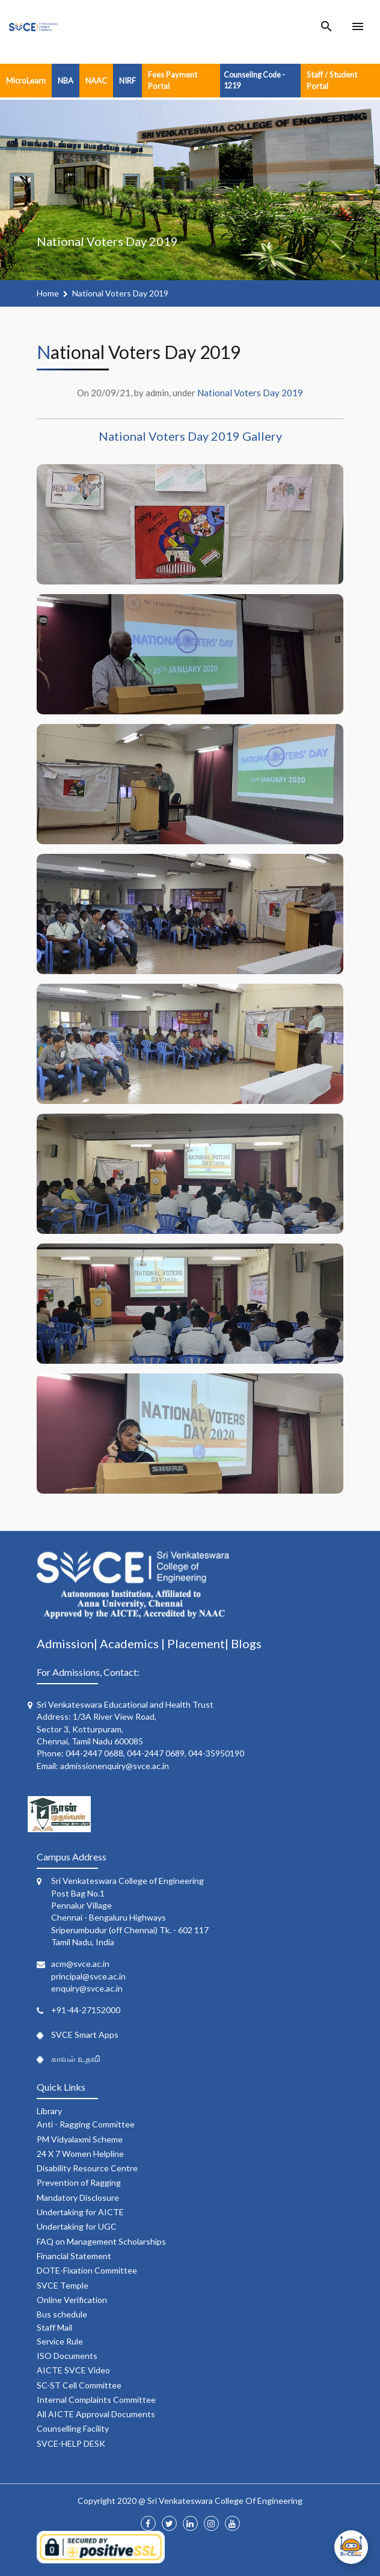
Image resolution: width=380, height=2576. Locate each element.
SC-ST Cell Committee (79, 2385)
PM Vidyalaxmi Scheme (80, 2139)
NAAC (96, 80)
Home (48, 293)
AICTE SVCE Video (73, 2370)
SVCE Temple (62, 2285)
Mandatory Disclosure (78, 2197)
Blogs (246, 1643)
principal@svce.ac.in (88, 1976)
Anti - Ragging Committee (86, 2124)
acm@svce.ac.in (80, 1963)
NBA (65, 80)
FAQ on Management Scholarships (101, 2241)
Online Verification (72, 2300)
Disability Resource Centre (87, 2168)
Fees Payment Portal (172, 80)
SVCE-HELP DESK (71, 2443)
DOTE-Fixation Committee (87, 2270)
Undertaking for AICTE (80, 2212)
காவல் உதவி (75, 2058)
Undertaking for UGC (77, 2226)
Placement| (199, 1643)
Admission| (68, 1643)
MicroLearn (26, 80)
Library (49, 2111)
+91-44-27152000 (85, 2010)
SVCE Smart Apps (84, 2034)
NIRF (127, 80)
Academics (130, 1643)
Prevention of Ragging (79, 2182)
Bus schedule (62, 2314)
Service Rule (60, 2341)
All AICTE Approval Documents (96, 2414)
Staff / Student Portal (332, 80)
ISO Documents (67, 2356)
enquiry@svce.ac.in (87, 1988)
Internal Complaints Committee (96, 2399)
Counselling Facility (73, 2428)
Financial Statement (74, 2256)
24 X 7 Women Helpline (80, 2153)
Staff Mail (54, 2327)
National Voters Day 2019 (120, 293)
